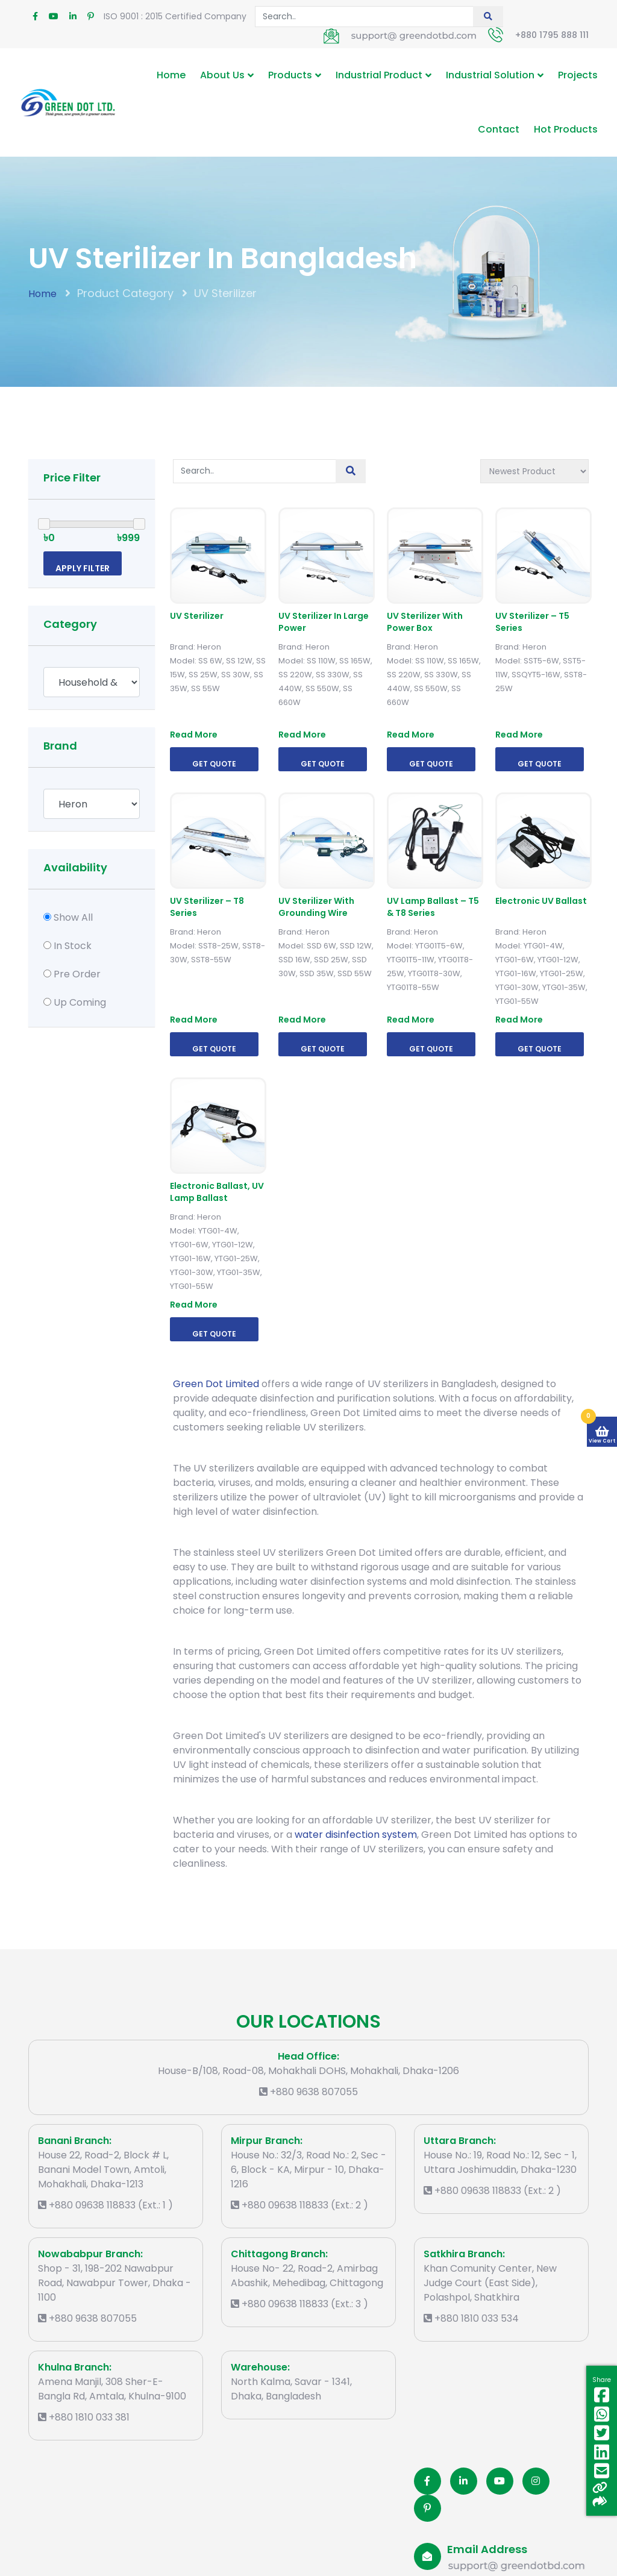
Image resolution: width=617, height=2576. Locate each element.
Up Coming (80, 1002)
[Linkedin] (463, 2481)
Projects (578, 75)
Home (171, 75)
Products (290, 75)
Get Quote (214, 764)
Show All (73, 917)
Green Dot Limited (216, 1384)
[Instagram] (536, 2481)
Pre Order (77, 974)
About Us (222, 75)
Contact (498, 129)
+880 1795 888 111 (552, 35)
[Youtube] (499, 2481)
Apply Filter (82, 568)
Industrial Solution (490, 75)
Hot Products (566, 129)
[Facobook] (427, 2481)
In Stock (73, 946)
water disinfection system (356, 1834)
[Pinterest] (427, 2508)
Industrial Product (379, 75)
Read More (194, 735)
